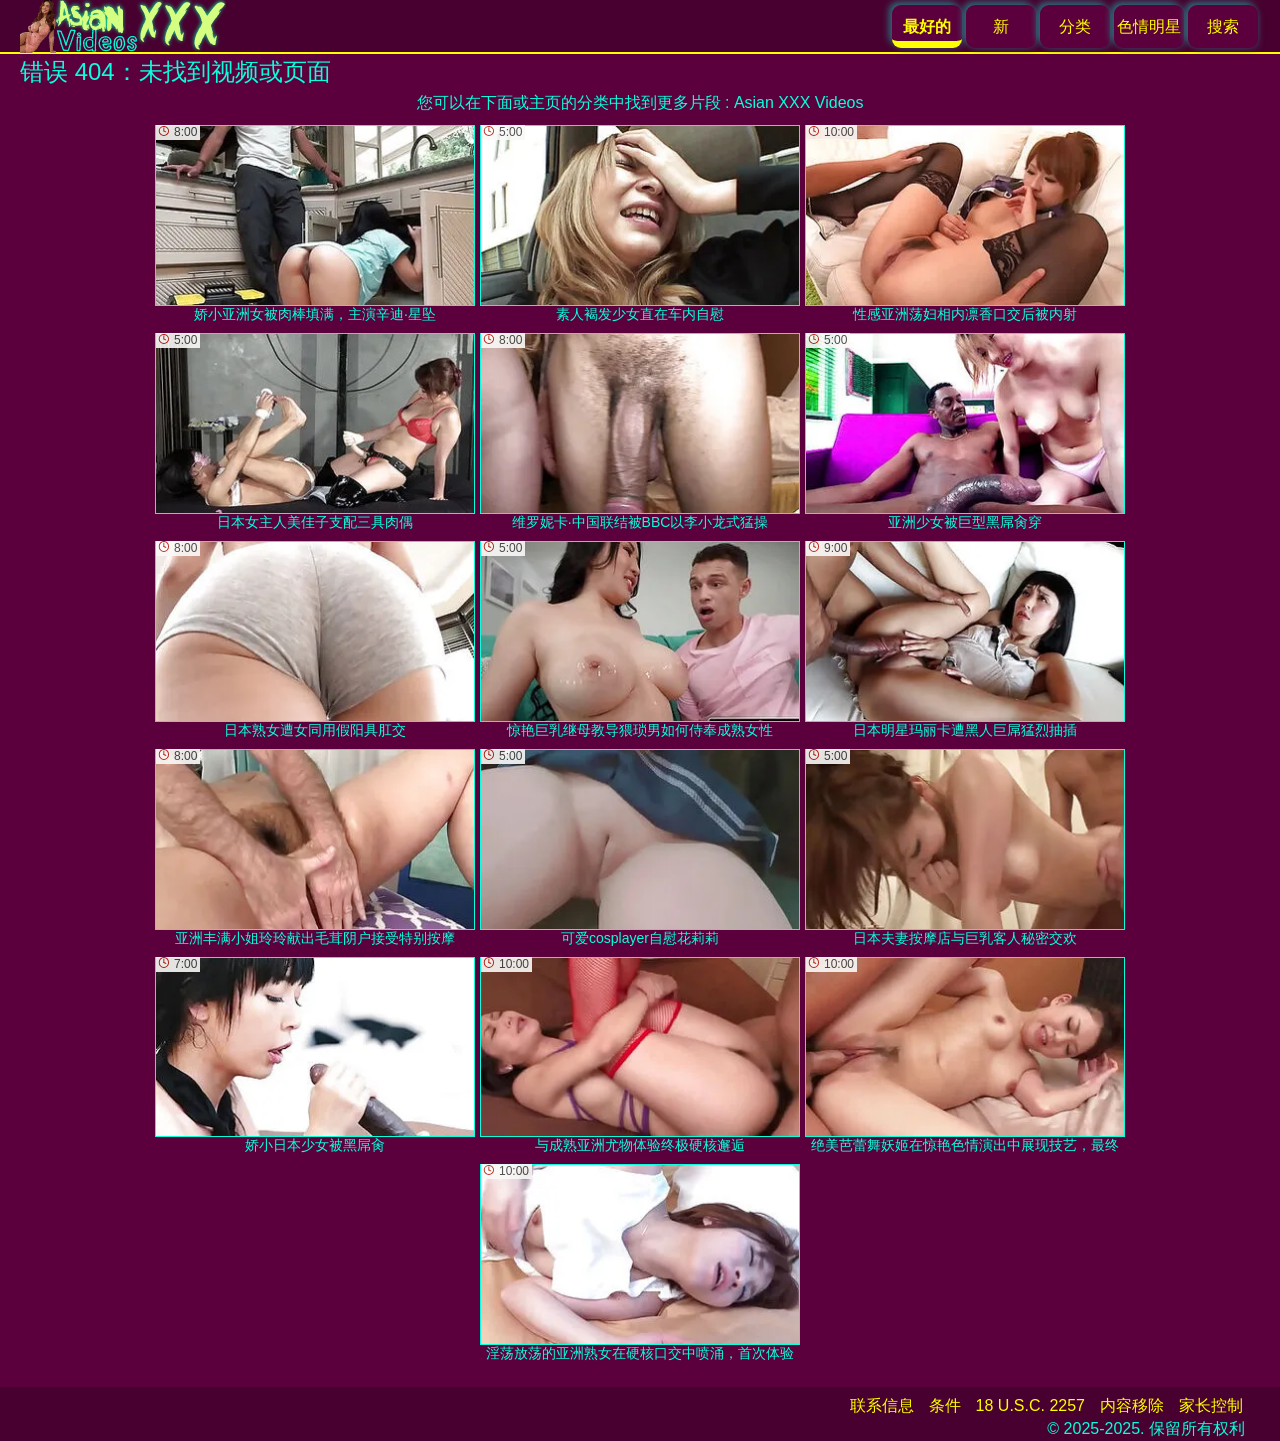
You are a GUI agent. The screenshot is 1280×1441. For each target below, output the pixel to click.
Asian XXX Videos (799, 102)
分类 (1075, 26)
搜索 (1223, 26)
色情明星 (1149, 26)
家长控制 (1211, 1405)
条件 (945, 1405)
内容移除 (1132, 1405)
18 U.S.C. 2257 (1030, 1405)
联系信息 (882, 1405)
